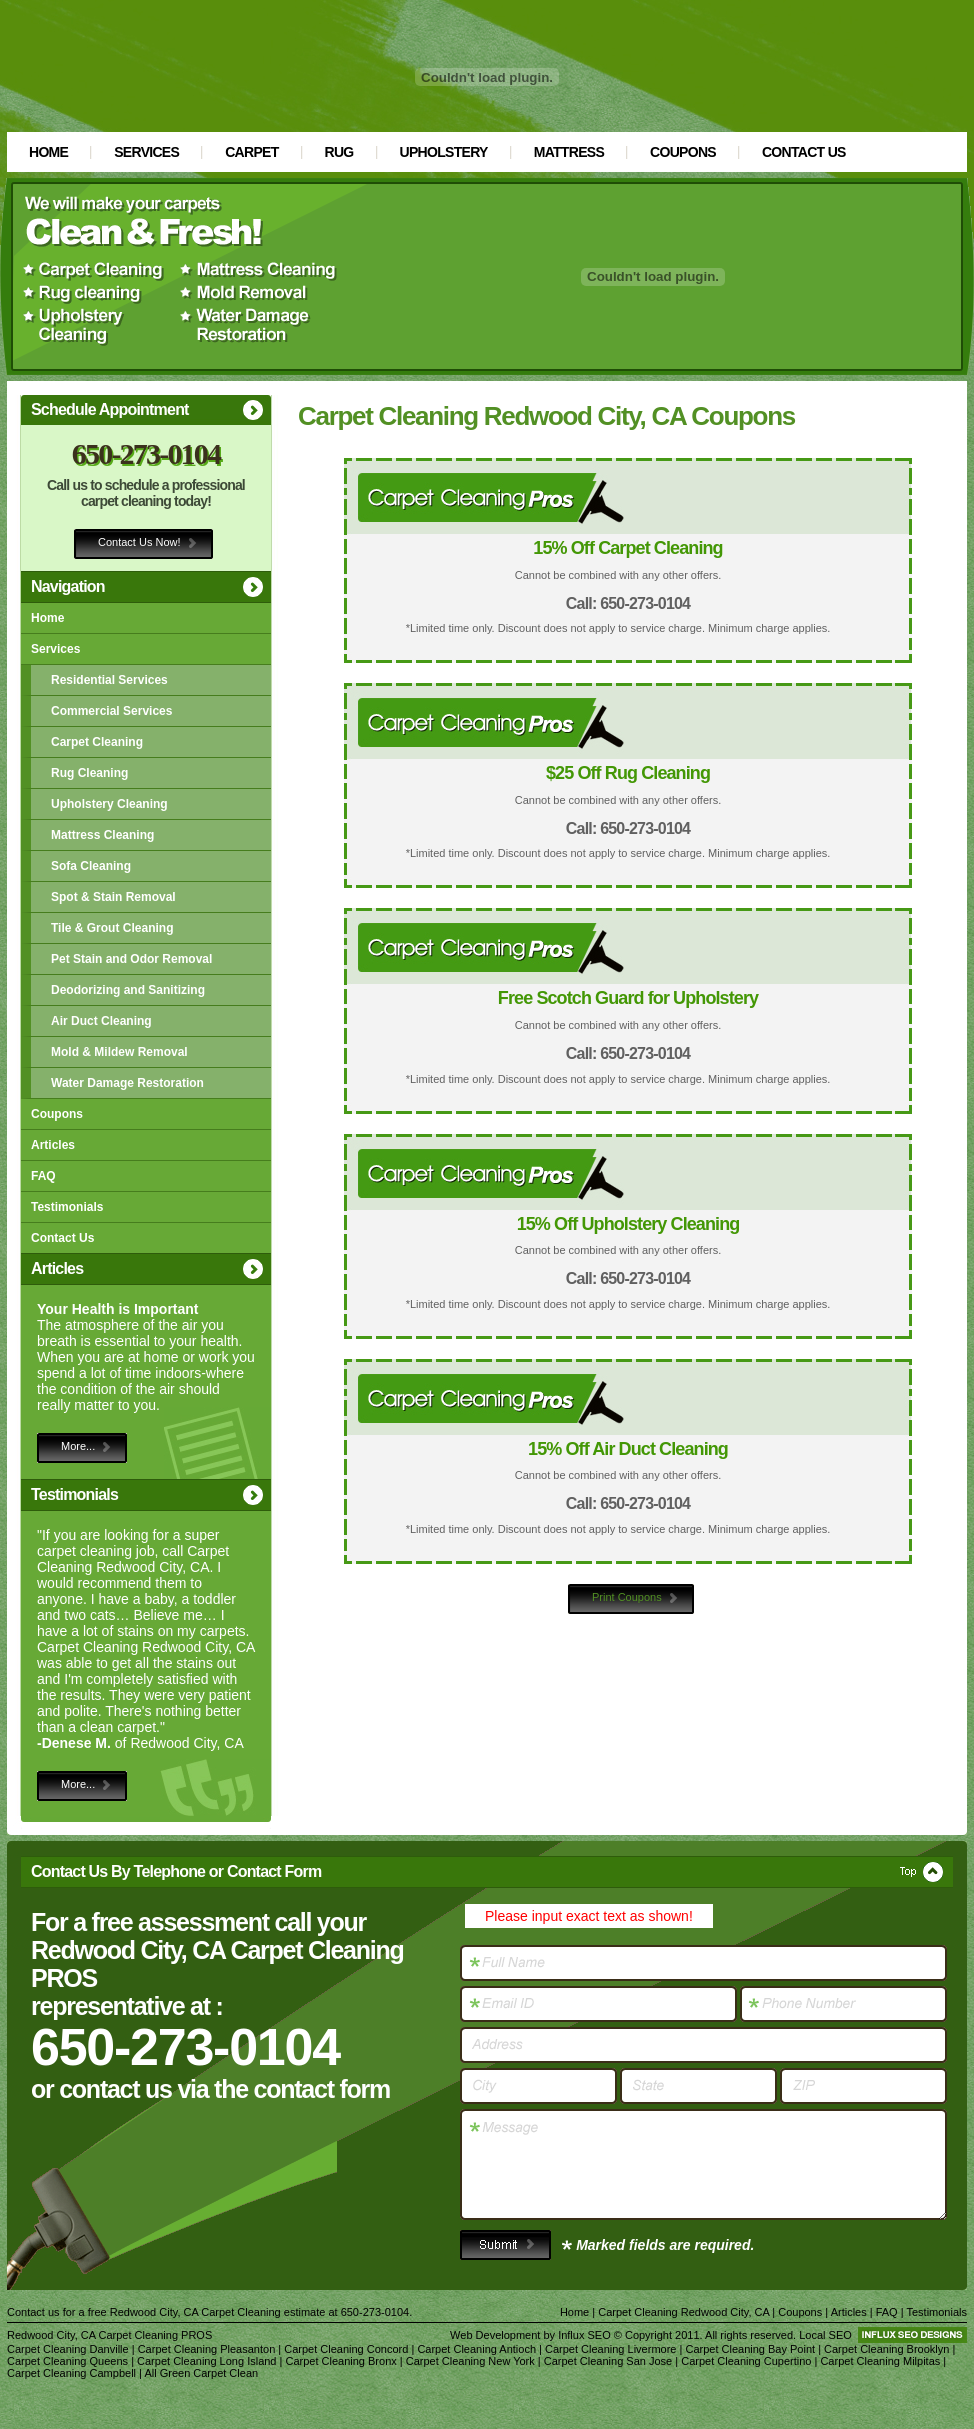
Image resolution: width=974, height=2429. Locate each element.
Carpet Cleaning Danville (68, 2349)
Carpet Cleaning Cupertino (746, 2361)
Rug (339, 152)
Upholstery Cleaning (109, 804)
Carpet (251, 152)
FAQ (43, 1176)
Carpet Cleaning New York (470, 2361)
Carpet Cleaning (97, 742)
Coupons (683, 152)
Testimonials (67, 1207)
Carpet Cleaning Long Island (206, 2361)
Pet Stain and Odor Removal (131, 959)
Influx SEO (584, 2335)
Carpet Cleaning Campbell (71, 2373)
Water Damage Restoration (127, 1083)
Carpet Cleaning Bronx (340, 2361)
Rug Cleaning (89, 773)
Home (48, 152)
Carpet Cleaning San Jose (608, 2361)
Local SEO (825, 2335)
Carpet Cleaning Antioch (476, 2349)
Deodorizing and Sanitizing (128, 990)
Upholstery (444, 152)
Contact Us (804, 152)
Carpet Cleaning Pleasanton (207, 2349)
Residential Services (109, 680)
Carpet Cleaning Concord (346, 2349)
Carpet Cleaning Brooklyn (886, 2349)
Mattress (569, 152)
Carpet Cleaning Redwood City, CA (683, 2312)
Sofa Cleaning (91, 866)
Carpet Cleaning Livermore (610, 2349)
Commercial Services (111, 711)
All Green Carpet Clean (201, 2373)
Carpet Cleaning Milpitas (880, 2361)
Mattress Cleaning (102, 835)
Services (146, 152)
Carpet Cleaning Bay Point (750, 2349)
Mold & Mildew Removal (119, 1052)
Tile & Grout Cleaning (112, 928)
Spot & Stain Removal (113, 897)
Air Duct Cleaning (101, 1021)
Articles (53, 1145)
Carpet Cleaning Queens (67, 2361)
